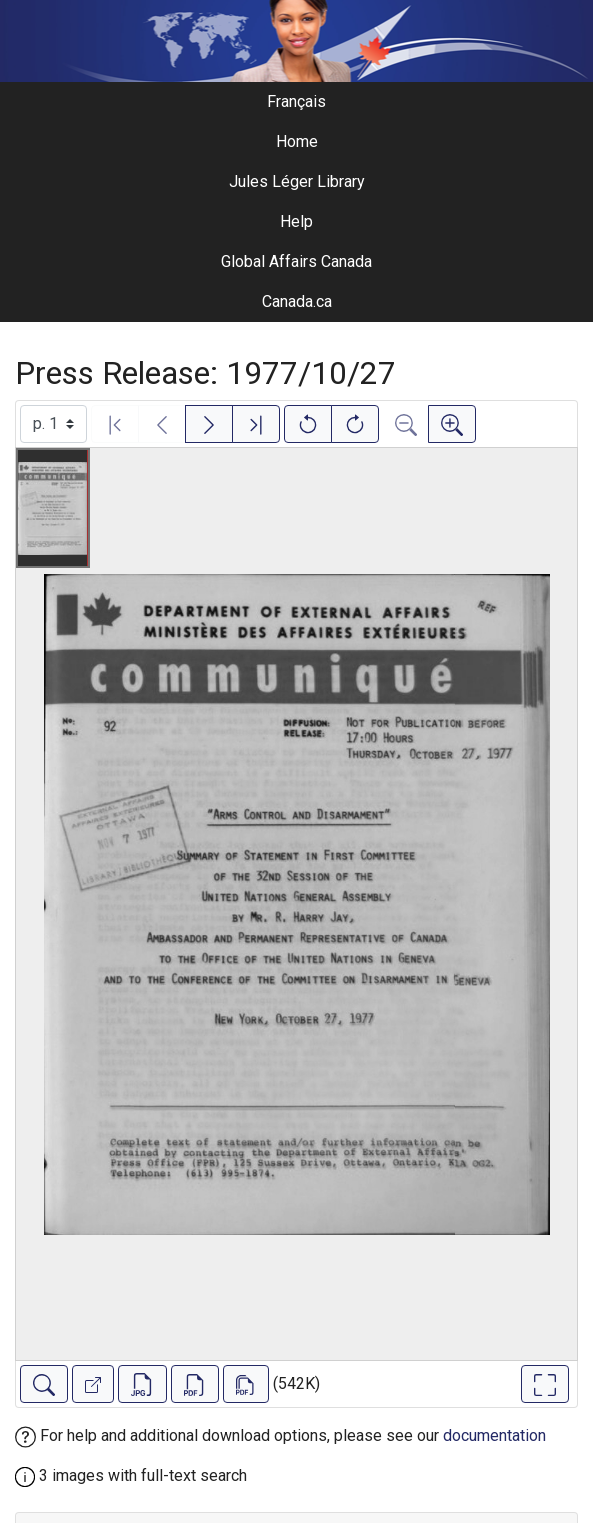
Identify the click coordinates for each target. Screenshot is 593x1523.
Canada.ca (297, 301)
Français (296, 101)
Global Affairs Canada (296, 261)
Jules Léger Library (297, 181)
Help (296, 221)
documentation (494, 1435)
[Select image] (53, 424)
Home (297, 141)
